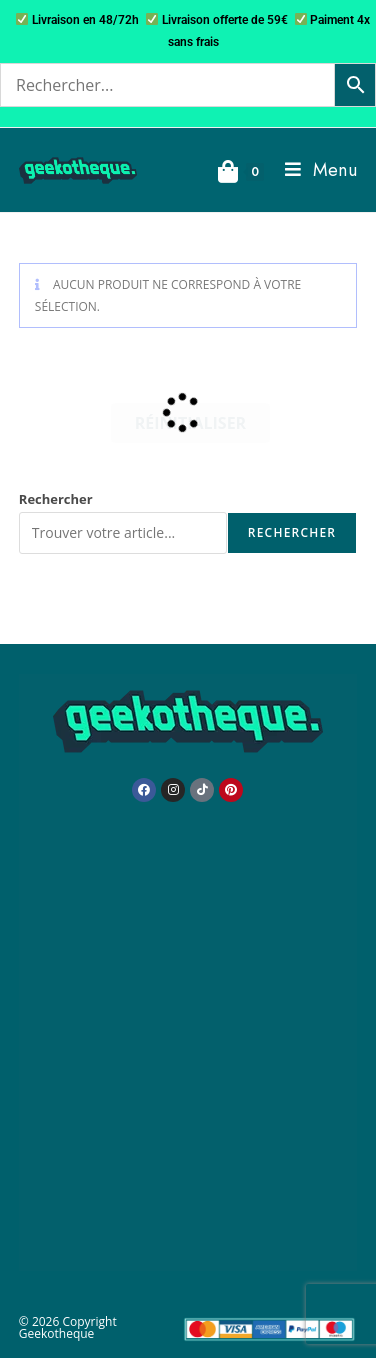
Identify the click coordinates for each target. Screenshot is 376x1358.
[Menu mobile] (313, 170)
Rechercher (56, 499)
